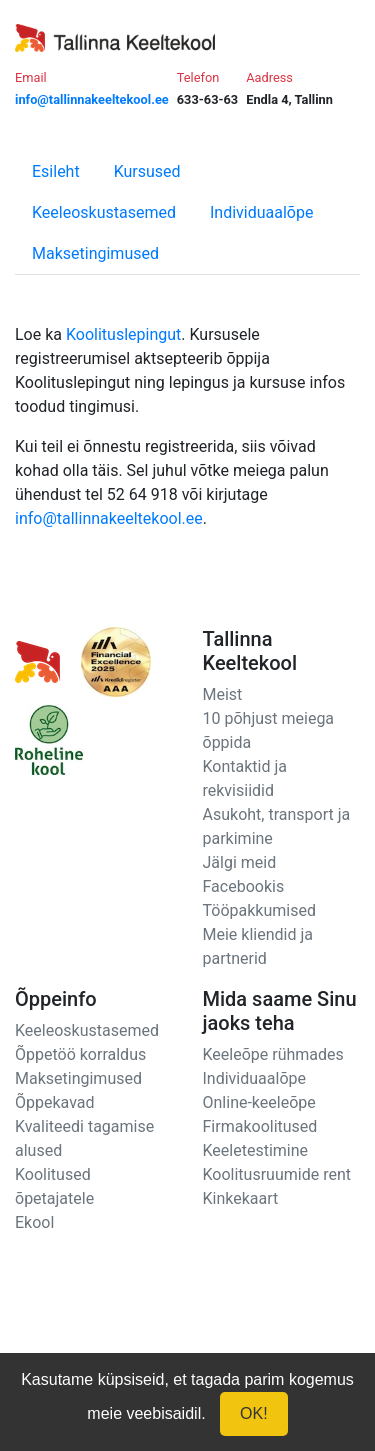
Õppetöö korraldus (80, 1054)
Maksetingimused (95, 253)
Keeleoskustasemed (104, 212)
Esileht (56, 171)
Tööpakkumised (259, 910)
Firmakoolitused (260, 1126)
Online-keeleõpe (259, 1102)
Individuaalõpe (261, 212)
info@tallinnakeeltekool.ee (109, 518)
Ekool (34, 1222)
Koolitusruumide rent (277, 1174)
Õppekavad (55, 1102)
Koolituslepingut (123, 334)
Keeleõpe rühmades (273, 1054)
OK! (254, 1413)
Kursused (147, 171)
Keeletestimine (256, 1150)
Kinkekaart (241, 1198)
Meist (223, 694)
